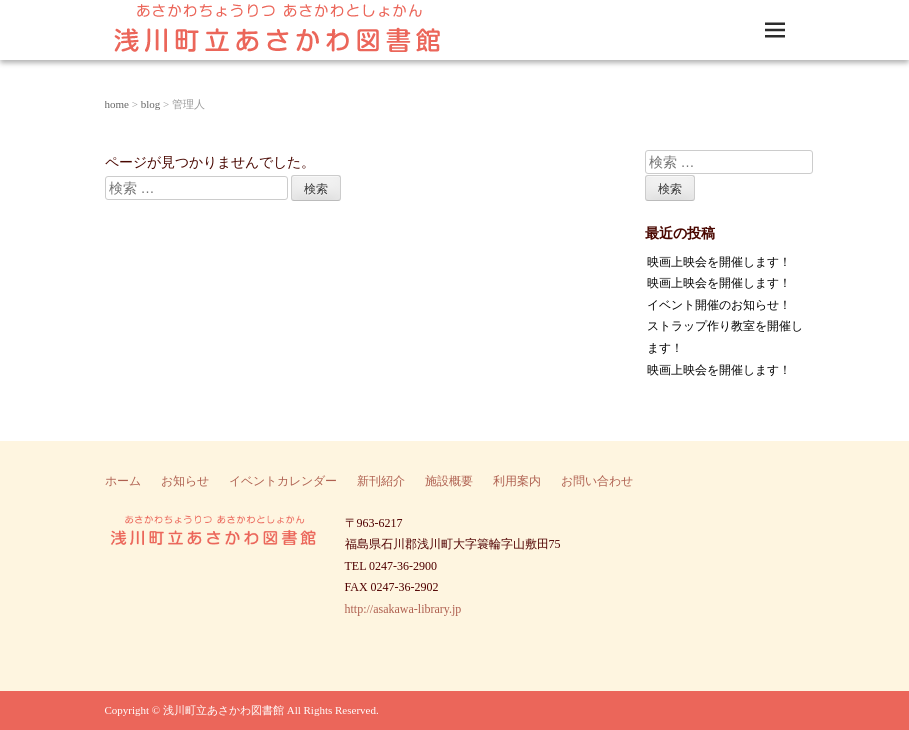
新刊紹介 (381, 481)
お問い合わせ (597, 481)
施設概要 (449, 481)
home (117, 104)
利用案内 (517, 481)
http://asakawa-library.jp (403, 609)
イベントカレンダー (283, 481)
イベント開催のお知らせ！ (719, 305)
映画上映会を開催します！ (719, 262)
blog (151, 104)
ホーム (123, 481)
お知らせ (185, 481)
